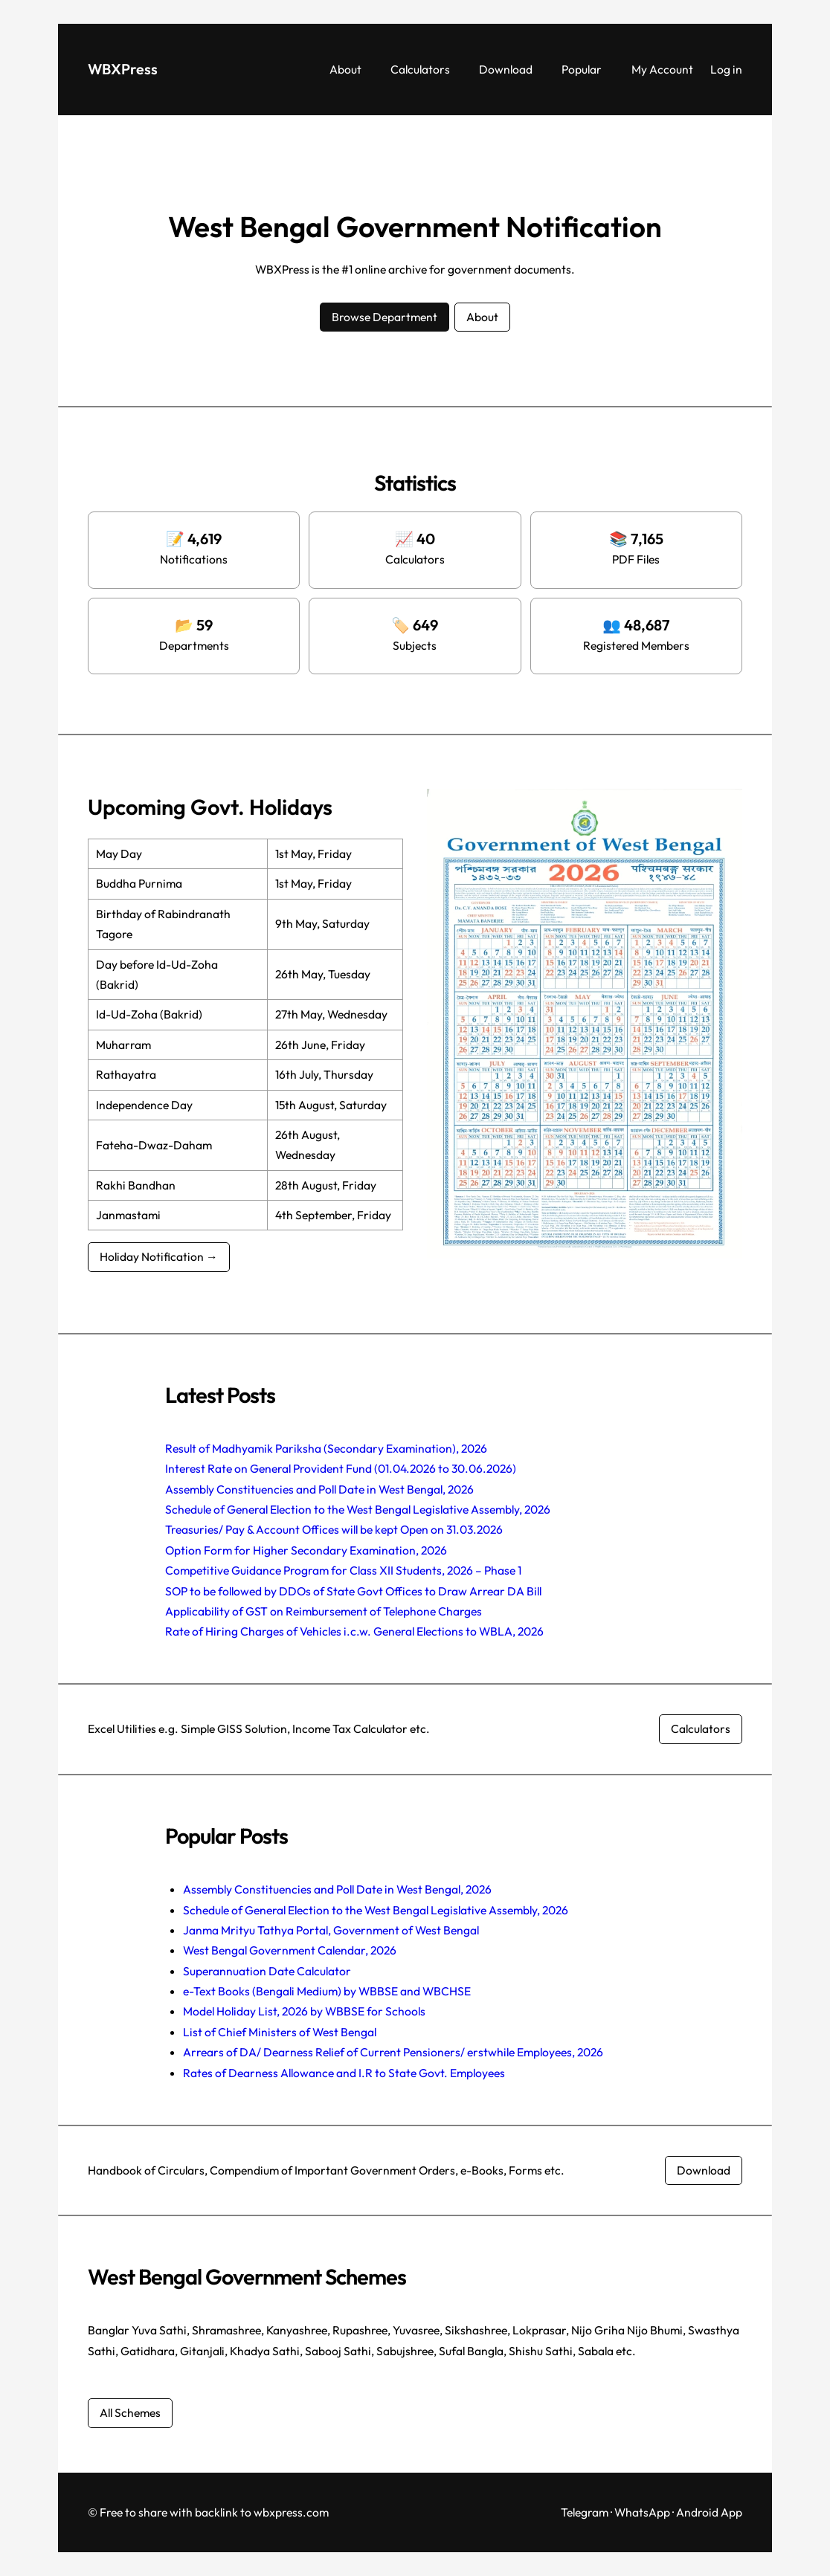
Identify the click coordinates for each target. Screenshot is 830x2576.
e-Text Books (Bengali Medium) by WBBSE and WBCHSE (327, 1990)
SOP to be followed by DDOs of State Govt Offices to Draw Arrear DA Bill (353, 1591)
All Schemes (130, 2412)
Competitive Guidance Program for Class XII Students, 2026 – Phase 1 (343, 1570)
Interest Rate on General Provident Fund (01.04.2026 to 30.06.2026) (340, 1468)
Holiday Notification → (159, 1256)
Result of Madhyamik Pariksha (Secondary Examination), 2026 (326, 1448)
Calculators (700, 1728)
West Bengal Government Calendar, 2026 (289, 1950)
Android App (709, 2512)
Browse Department (384, 316)
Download (703, 2170)
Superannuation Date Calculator (267, 1970)
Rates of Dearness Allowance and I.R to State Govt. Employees (344, 2072)
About (482, 316)
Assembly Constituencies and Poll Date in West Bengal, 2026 (319, 1489)
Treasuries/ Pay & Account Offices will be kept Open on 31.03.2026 (334, 1529)
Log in (726, 69)
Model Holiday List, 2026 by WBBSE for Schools (304, 2011)
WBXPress (123, 68)
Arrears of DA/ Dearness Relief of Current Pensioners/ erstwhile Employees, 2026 (393, 2051)
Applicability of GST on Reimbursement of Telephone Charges (323, 1611)
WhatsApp (642, 2512)
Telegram (584, 2512)
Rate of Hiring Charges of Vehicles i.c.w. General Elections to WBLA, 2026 (354, 1631)
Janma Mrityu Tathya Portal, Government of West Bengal (331, 1930)
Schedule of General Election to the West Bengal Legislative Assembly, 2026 (357, 1509)
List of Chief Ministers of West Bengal (279, 2031)
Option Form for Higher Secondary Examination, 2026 (306, 1550)
